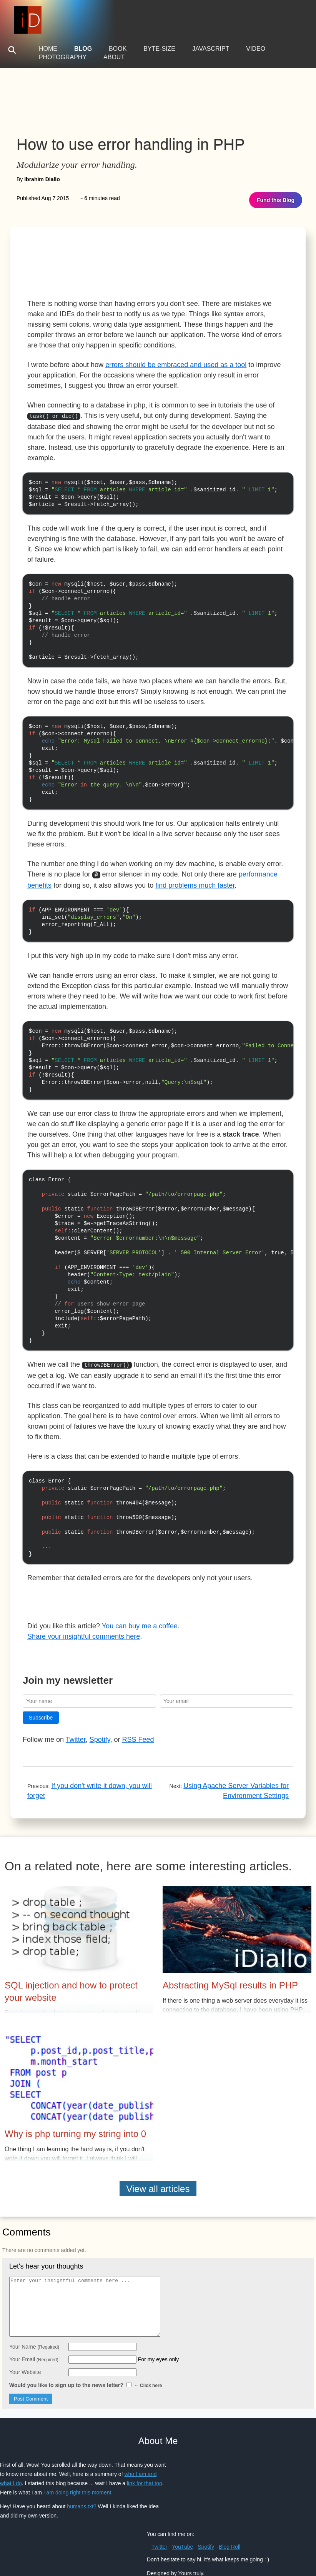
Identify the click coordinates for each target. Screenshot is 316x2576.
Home (48, 48)
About (114, 57)
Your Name (34, 2316)
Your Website (25, 2342)
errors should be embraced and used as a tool (175, 365)
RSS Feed (138, 1709)
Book (117, 48)
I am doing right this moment (77, 2462)
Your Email (33, 2329)
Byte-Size (159, 48)
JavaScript (210, 48)
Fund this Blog (275, 200)
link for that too (144, 2453)
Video (255, 48)
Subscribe (41, 1687)
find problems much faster (195, 874)
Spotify (100, 1709)
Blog (83, 48)
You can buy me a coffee (140, 1595)
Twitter (76, 1709)
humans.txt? (81, 2476)
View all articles (158, 2158)
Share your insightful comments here (83, 1606)
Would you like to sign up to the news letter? (85, 2355)
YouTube (182, 2516)
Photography (62, 57)
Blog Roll (229, 2516)
